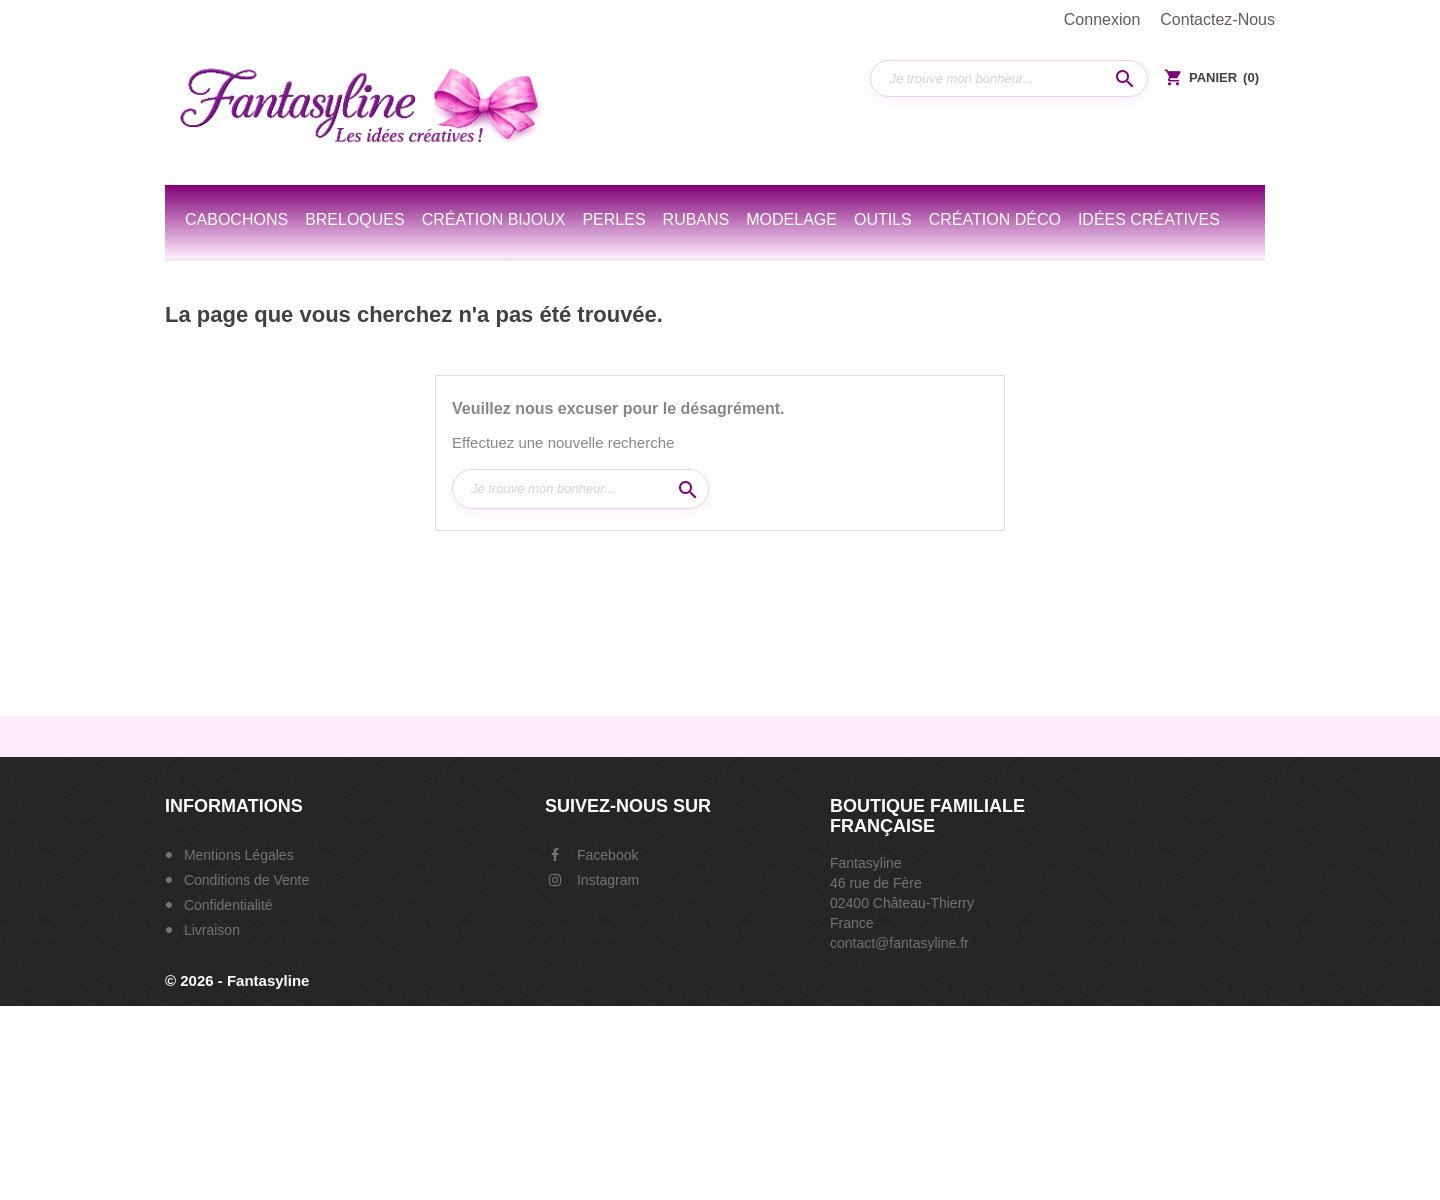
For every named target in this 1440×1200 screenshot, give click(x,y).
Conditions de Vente (244, 880)
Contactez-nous (1217, 19)
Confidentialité (226, 905)
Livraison (210, 930)
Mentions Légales (237, 855)
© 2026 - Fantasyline (237, 980)
